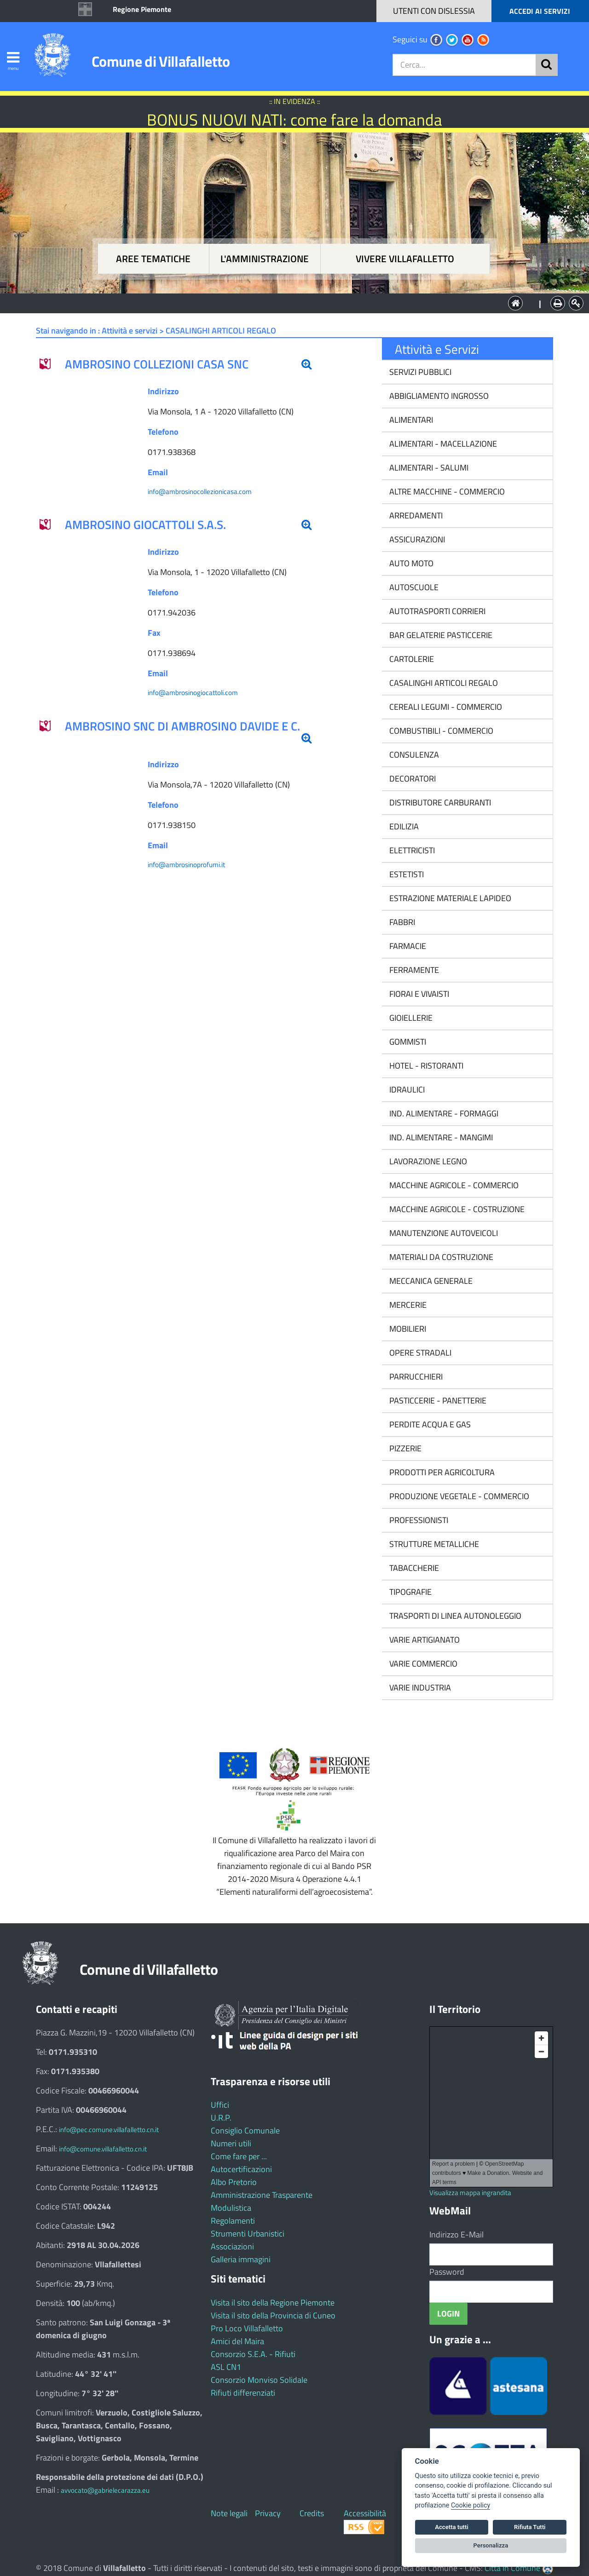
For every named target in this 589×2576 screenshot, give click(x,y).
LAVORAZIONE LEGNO (427, 1161)
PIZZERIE (404, 1448)
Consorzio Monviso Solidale (259, 2380)
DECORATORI (411, 778)
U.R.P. (221, 2117)
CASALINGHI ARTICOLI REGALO (442, 683)
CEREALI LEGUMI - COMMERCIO (444, 707)
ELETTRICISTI (411, 850)
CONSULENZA (413, 754)
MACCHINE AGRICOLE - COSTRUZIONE (456, 1209)
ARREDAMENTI (415, 515)
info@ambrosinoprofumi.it (186, 864)
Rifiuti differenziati (243, 2392)
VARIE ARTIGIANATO (423, 1639)
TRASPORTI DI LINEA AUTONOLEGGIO (454, 1616)
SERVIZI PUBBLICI (419, 372)
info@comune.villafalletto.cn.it (103, 2149)
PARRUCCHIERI (415, 1376)
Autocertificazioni (241, 2169)
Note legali (229, 2513)
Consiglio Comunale (245, 2130)
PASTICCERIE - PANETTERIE (436, 1400)
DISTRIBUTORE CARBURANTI (439, 802)
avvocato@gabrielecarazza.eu (105, 2490)
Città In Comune (512, 2568)
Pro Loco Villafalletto (247, 2328)
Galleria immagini (241, 2259)
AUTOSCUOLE (413, 587)
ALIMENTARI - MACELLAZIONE (442, 443)
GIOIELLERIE (410, 1018)
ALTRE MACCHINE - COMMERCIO (446, 491)
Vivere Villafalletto (405, 259)
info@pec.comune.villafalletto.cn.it (109, 2129)
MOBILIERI (406, 1328)
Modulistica (231, 2208)
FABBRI (401, 922)
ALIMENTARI (410, 420)
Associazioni (232, 2246)
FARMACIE (406, 946)
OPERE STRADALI (419, 1352)
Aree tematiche (153, 259)
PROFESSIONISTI (417, 1520)
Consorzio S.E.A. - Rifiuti (253, 2354)
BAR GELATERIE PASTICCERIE (439, 635)
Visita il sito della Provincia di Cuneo (273, 2315)
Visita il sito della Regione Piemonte (273, 2302)
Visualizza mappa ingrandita (470, 2192)
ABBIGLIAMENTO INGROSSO (438, 396)
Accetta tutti (451, 2527)
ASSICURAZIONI (416, 539)
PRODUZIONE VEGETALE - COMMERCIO (458, 1496)
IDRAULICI (406, 1089)
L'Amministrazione (287, 302)
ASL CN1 (226, 2367)
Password (446, 2272)
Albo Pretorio (234, 2182)
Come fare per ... (239, 2156)
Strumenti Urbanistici (247, 2233)
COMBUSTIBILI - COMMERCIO (440, 730)
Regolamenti (233, 2220)
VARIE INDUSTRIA (419, 1687)
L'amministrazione (264, 259)
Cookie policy (470, 2505)
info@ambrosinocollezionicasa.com (200, 491)
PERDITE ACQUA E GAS (429, 1424)
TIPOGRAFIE (409, 1592)
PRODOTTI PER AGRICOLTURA (441, 1472)
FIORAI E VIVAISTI (418, 994)
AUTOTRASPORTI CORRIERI (436, 611)
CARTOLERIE (410, 659)
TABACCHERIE (413, 1568)
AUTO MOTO (410, 563)
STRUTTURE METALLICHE (433, 1544)
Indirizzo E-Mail (456, 2234)
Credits (312, 2513)
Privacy (268, 2513)
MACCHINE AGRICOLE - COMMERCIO (453, 1185)
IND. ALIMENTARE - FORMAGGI (442, 1113)
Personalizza (491, 2545)
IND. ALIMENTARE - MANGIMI (440, 1137)
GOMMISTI (406, 1041)
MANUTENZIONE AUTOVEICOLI (442, 1233)
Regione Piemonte (142, 9)
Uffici (220, 2105)
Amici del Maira (237, 2341)
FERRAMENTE (413, 970)
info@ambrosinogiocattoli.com (193, 692)
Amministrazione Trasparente (261, 2195)
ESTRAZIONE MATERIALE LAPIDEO (449, 898)
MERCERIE (407, 1305)
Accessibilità (365, 2513)
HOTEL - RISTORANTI (425, 1065)
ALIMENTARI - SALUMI (427, 467)
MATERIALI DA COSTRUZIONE (440, 1257)
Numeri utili (231, 2143)
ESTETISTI (405, 874)
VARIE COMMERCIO (422, 1663)
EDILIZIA (403, 826)
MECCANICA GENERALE (430, 1281)
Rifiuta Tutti (529, 2527)
